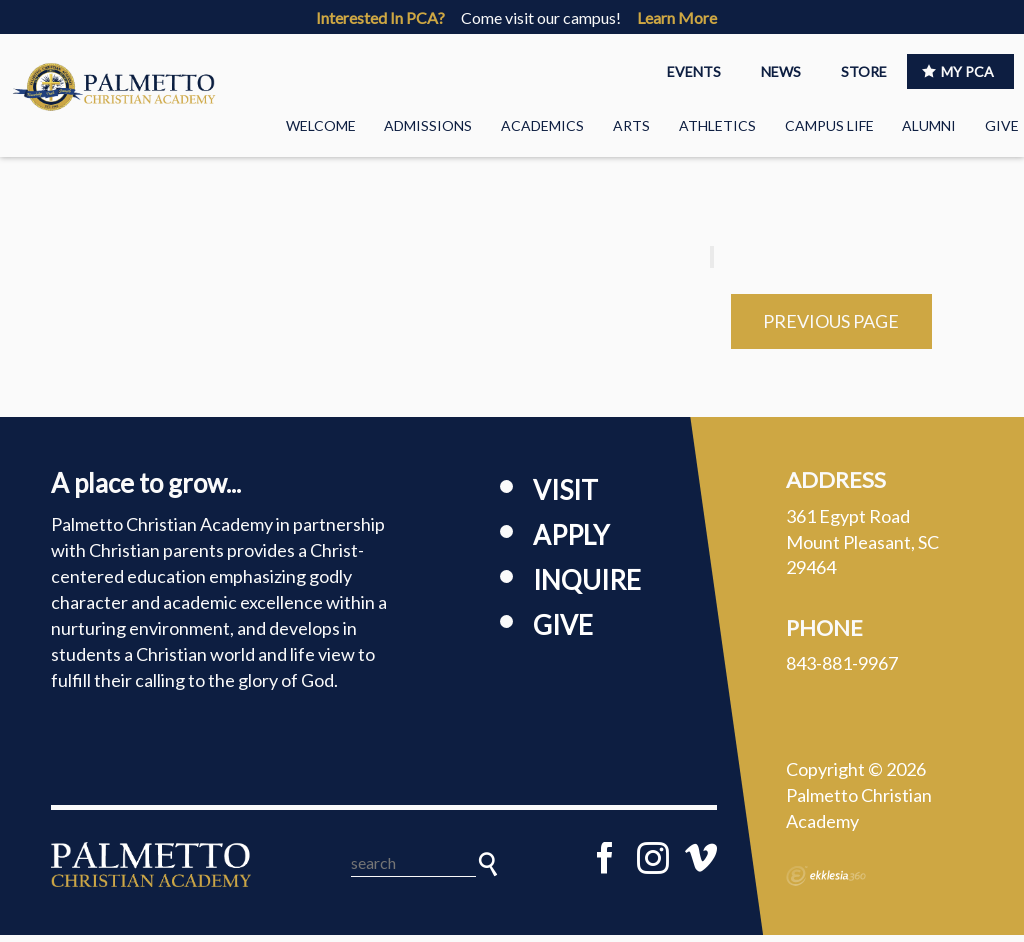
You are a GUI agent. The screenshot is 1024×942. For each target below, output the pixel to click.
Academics (542, 125)
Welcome (321, 125)
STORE (864, 71)
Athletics (717, 125)
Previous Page (831, 328)
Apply (571, 542)
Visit (565, 497)
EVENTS (694, 71)
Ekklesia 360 (826, 883)
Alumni (929, 125)
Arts (631, 125)
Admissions (428, 125)
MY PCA (958, 71)
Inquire (587, 587)
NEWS (781, 71)
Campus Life (829, 125)
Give (1002, 125)
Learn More (677, 17)
